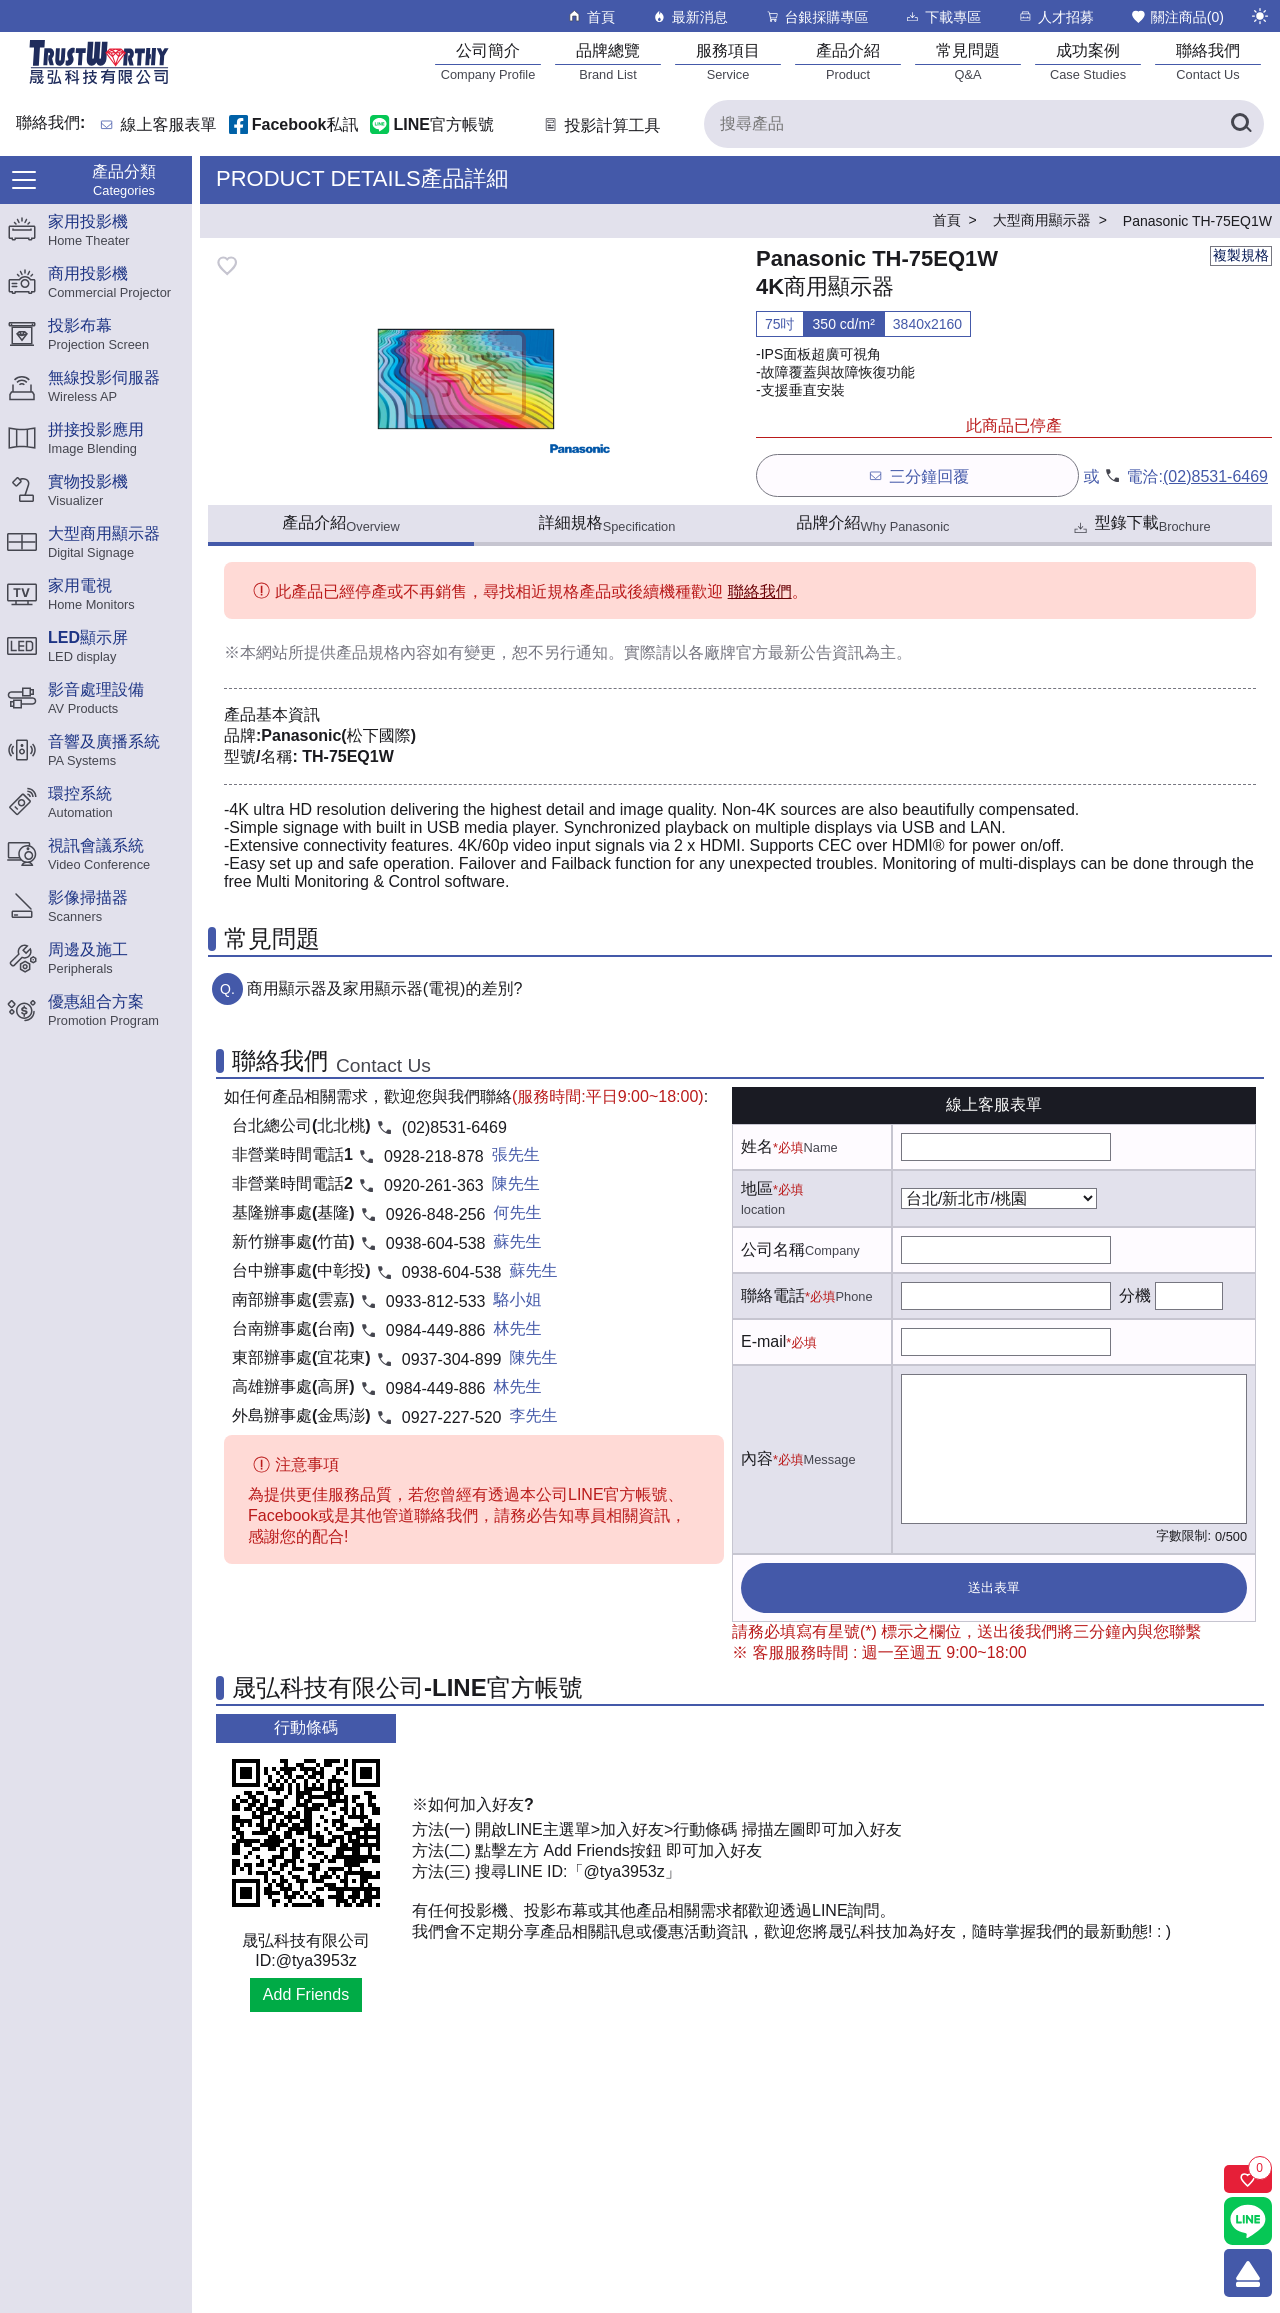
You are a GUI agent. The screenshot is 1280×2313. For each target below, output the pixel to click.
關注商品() (1177, 16)
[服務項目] (728, 61)
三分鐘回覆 (917, 475)
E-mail (763, 1341)
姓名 (757, 1146)
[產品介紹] (848, 61)
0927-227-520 (452, 1417)
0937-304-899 (452, 1359)
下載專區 (942, 16)
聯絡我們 (760, 591)
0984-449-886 (436, 1330)
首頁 (590, 16)
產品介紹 (340, 524)
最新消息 (689, 16)
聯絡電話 (773, 1295)
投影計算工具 (600, 125)
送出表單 (994, 1587)
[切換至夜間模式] (1260, 16)
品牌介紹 (873, 524)
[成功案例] (1088, 61)
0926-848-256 (436, 1214)
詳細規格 (607, 524)
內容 (757, 1458)
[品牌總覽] (608, 61)
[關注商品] (1248, 2179)
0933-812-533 (436, 1301)
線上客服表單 (169, 125)
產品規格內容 (384, 652)
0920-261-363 (434, 1185)
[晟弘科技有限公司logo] (99, 82)
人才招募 (1055, 16)
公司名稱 (773, 1249)
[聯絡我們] (1208, 61)
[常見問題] (968, 61)
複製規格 (1241, 255)
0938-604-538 (436, 1243)
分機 (1135, 1295)
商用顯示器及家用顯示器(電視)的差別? (385, 988)
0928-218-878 (434, 1156)
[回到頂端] (1248, 2273)
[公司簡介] (488, 61)
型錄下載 (1140, 525)
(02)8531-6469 (1215, 476)
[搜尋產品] (984, 124)
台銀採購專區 (816, 16)
